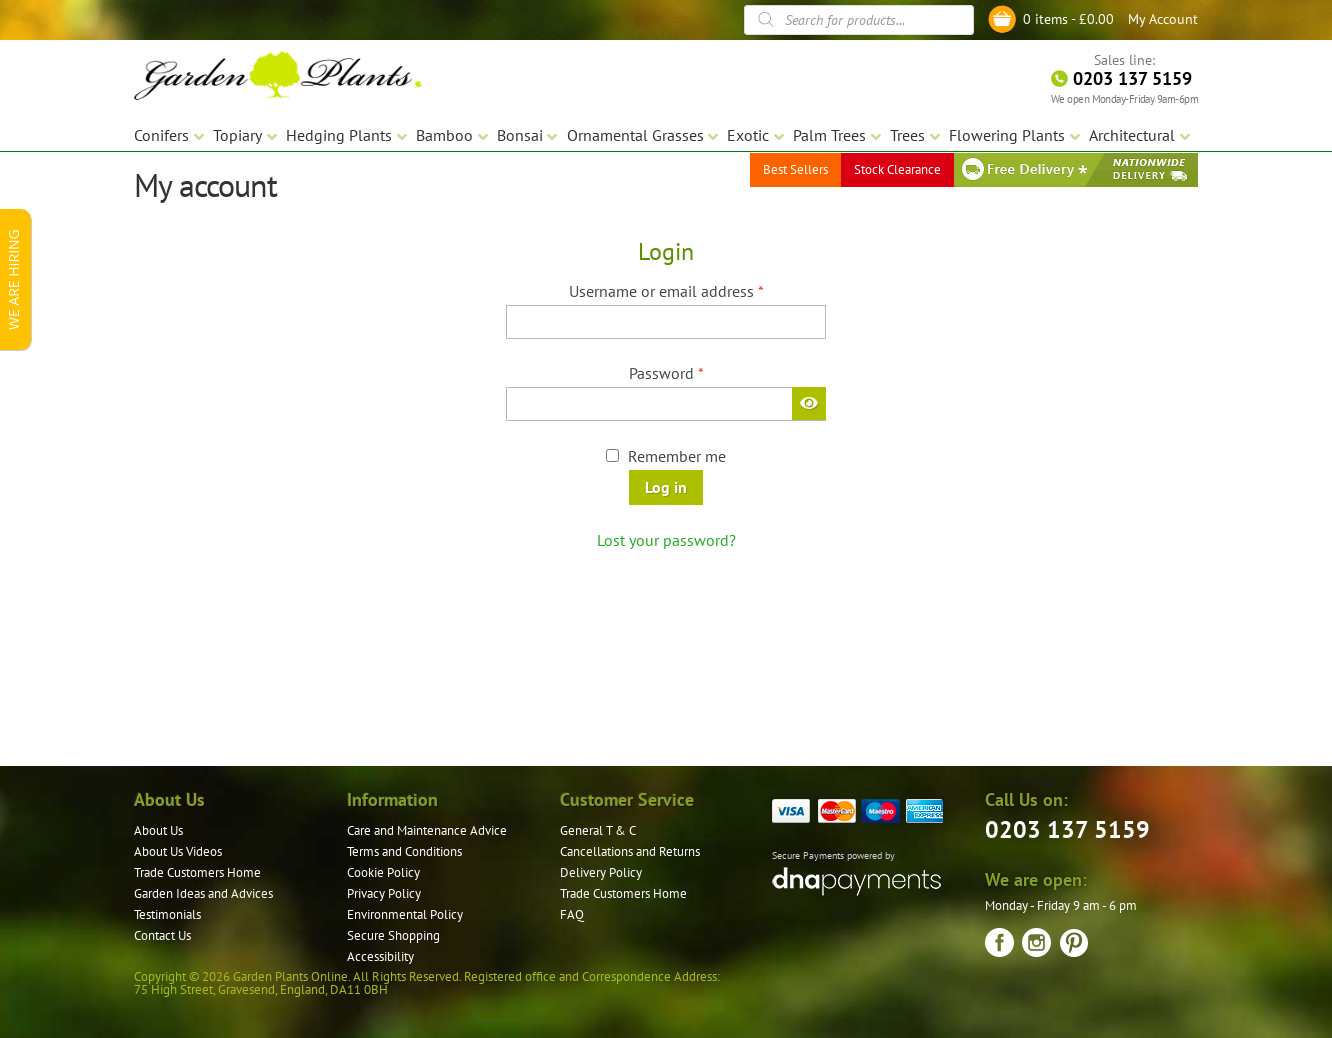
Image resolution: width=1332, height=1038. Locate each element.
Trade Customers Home (197, 872)
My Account (1163, 19)
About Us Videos (178, 851)
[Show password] (809, 403)
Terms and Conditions (404, 851)
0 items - (1068, 19)
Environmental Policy (405, 914)
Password (696, 372)
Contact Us (162, 935)
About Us (158, 830)
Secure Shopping (393, 935)
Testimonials (167, 914)
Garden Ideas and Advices (203, 893)
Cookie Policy (383, 872)
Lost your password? (666, 540)
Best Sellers (795, 169)
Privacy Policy (384, 893)
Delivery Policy (601, 872)
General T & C (598, 830)
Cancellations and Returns (630, 851)
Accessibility (380, 956)
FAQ (572, 914)
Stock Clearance (897, 169)
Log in (666, 487)
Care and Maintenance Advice (427, 830)
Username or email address (696, 290)
